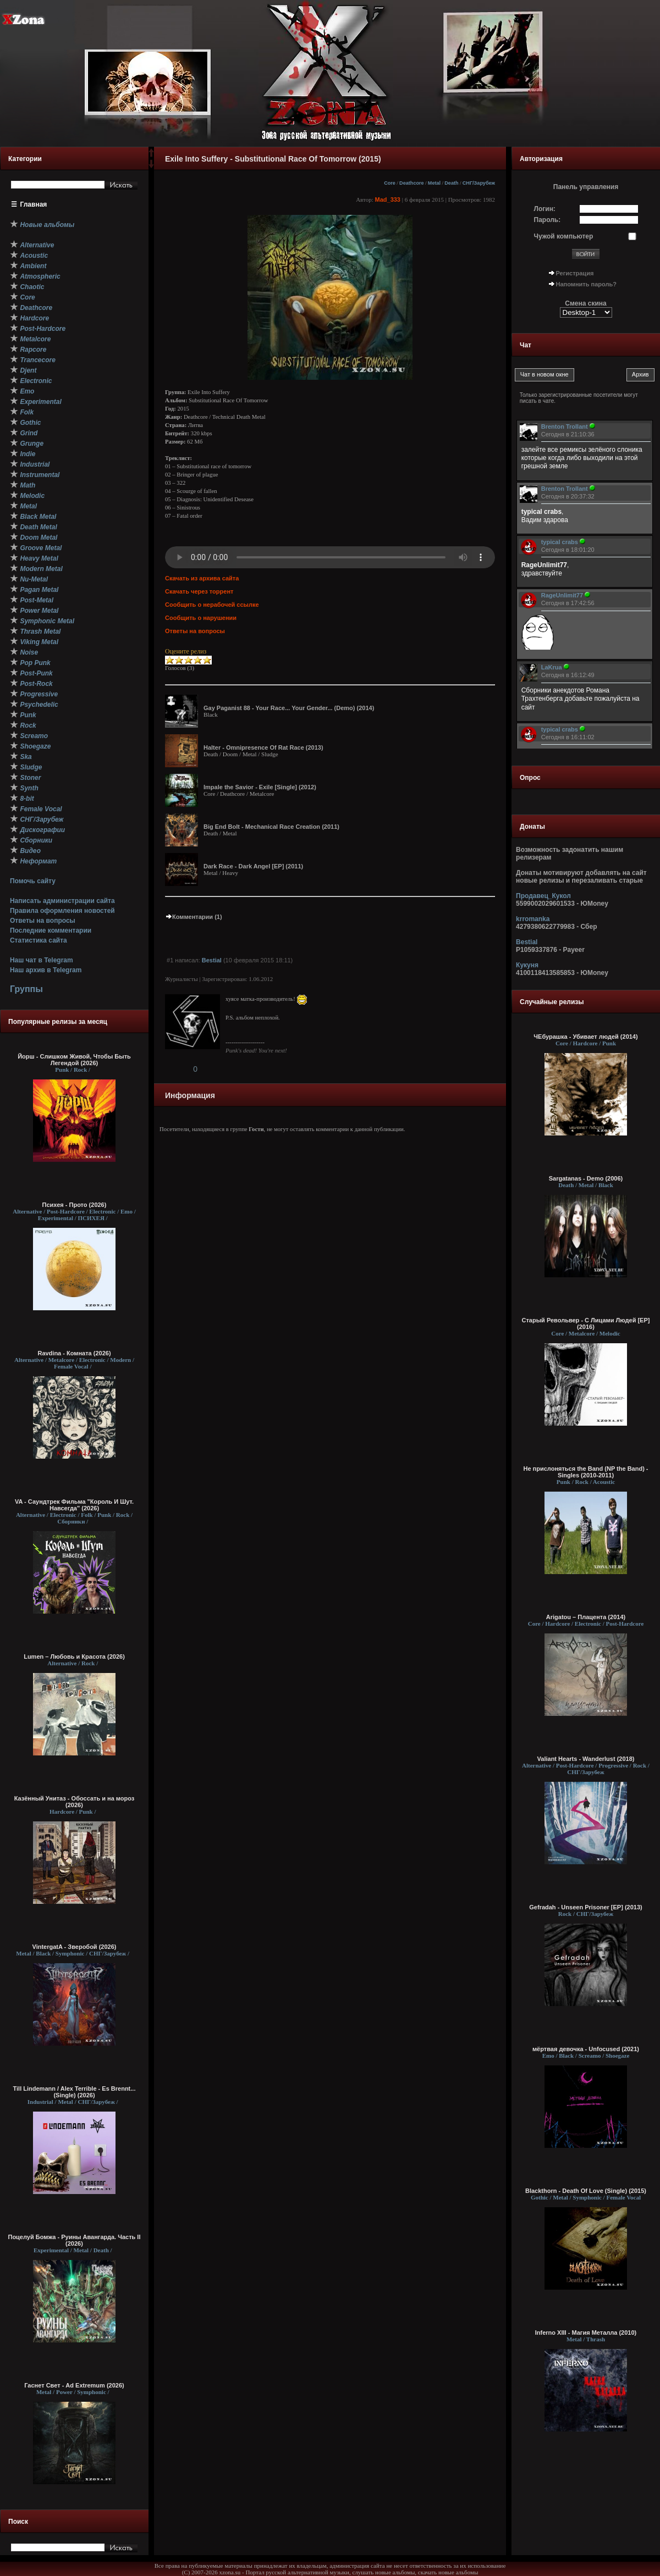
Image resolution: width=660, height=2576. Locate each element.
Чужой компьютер (563, 236)
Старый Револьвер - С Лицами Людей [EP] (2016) (586, 1323)
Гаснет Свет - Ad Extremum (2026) (74, 2385)
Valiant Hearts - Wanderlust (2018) (586, 1758)
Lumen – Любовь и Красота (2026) (74, 1656)
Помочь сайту (33, 881)
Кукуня (527, 965)
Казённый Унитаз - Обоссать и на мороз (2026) (74, 1801)
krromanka (532, 919)
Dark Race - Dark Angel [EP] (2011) (253, 866)
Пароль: (547, 220)
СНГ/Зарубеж (479, 183)
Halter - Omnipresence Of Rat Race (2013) (263, 747)
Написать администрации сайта (62, 901)
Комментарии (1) (193, 916)
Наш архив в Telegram (45, 970)
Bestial (212, 960)
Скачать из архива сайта (202, 578)
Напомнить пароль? (586, 284)
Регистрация (575, 273)
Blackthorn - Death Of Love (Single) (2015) (585, 2190)
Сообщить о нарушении (201, 617)
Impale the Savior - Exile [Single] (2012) (260, 787)
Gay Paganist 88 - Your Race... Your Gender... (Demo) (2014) (289, 708)
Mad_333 (387, 199)
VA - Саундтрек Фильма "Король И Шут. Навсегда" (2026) (74, 1504)
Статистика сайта (38, 940)
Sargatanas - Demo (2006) (586, 1178)
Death (451, 183)
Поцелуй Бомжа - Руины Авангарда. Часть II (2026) (74, 2240)
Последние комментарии (50, 930)
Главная (33, 204)
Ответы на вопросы (42, 920)
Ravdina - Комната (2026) (74, 1353)
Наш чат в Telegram (41, 960)
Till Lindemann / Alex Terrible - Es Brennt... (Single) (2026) (74, 2091)
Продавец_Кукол (543, 896)
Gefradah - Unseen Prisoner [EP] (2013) (585, 1907)
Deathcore (411, 183)
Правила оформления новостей (62, 911)
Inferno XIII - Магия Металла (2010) (585, 2332)
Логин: (545, 209)
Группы (26, 989)
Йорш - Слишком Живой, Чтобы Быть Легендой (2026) (74, 1059)
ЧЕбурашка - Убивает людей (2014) (585, 1036)
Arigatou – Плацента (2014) (585, 1617)
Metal (434, 183)
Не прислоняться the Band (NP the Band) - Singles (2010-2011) (585, 1471)
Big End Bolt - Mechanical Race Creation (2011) (271, 826)
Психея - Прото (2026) (74, 1204)
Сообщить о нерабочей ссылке (212, 604)
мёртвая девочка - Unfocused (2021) (585, 2049)
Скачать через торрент (199, 591)
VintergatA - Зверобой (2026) (74, 1946)
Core (389, 183)
